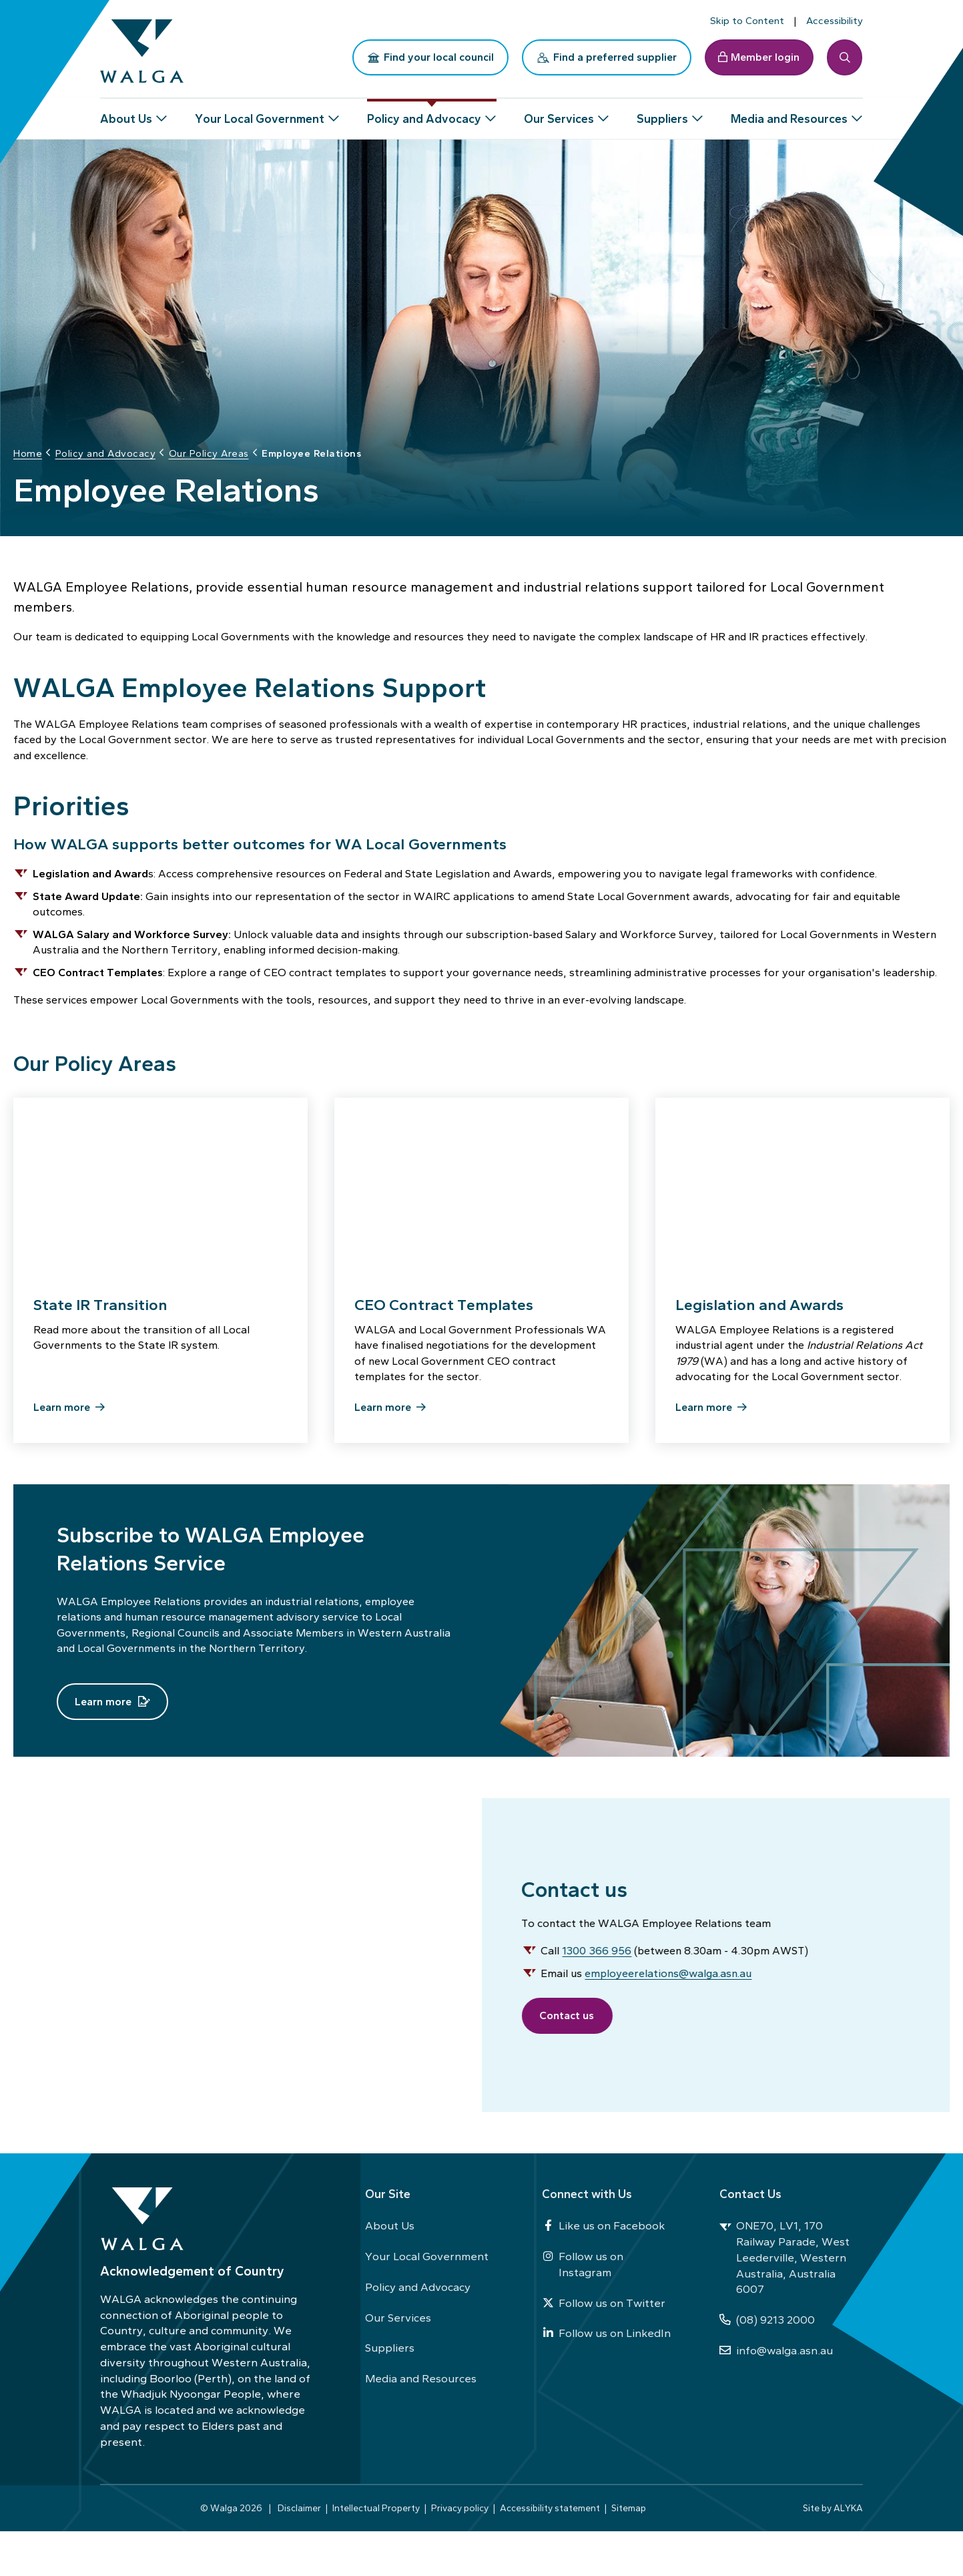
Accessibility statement (550, 2552)
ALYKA (848, 2552)
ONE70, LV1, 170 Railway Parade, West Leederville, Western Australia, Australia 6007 (784, 2302)
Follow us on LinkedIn (606, 2378)
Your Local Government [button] (259, 113)
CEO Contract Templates (444, 1350)
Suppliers (389, 2393)
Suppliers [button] (662, 113)
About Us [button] (126, 113)
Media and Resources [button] (789, 113)
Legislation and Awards (760, 1350)
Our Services (398, 2362)
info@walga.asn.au (776, 2395)
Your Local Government (427, 2301)
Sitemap (628, 2552)
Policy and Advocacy (417, 2331)
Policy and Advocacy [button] (424, 113)
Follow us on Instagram (582, 2309)
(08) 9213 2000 (767, 2364)
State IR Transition (101, 1350)
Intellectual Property (376, 2552)
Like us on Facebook (603, 2271)
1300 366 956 (615, 1990)
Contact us (584, 2055)
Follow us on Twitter (603, 2347)
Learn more (103, 1753)
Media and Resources (420, 2423)
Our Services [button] (559, 113)
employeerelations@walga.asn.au (690, 2013)
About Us (389, 2271)
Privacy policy (460, 2552)
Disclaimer (299, 2552)
